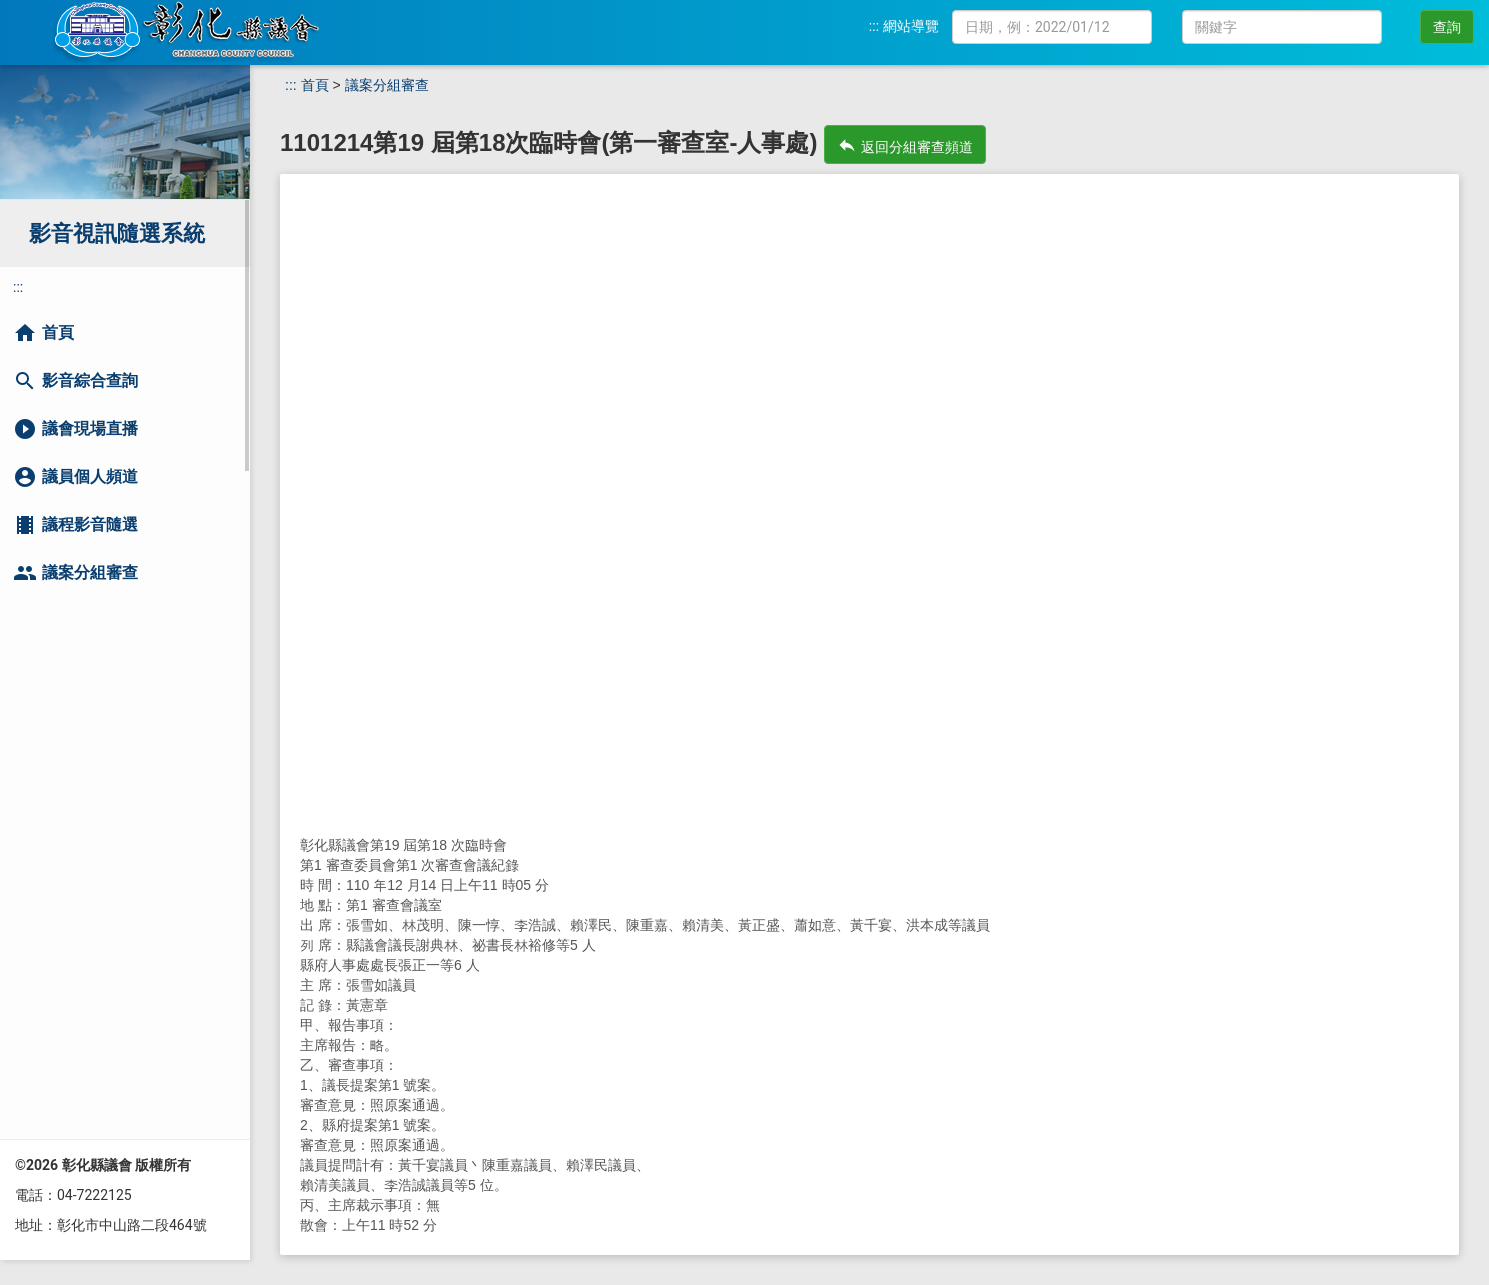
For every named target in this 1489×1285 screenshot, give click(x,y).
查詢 (1447, 27)
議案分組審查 (387, 85)
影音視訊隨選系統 (117, 233)
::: (874, 26)
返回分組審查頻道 (905, 145)
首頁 (315, 85)
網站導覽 (911, 26)
